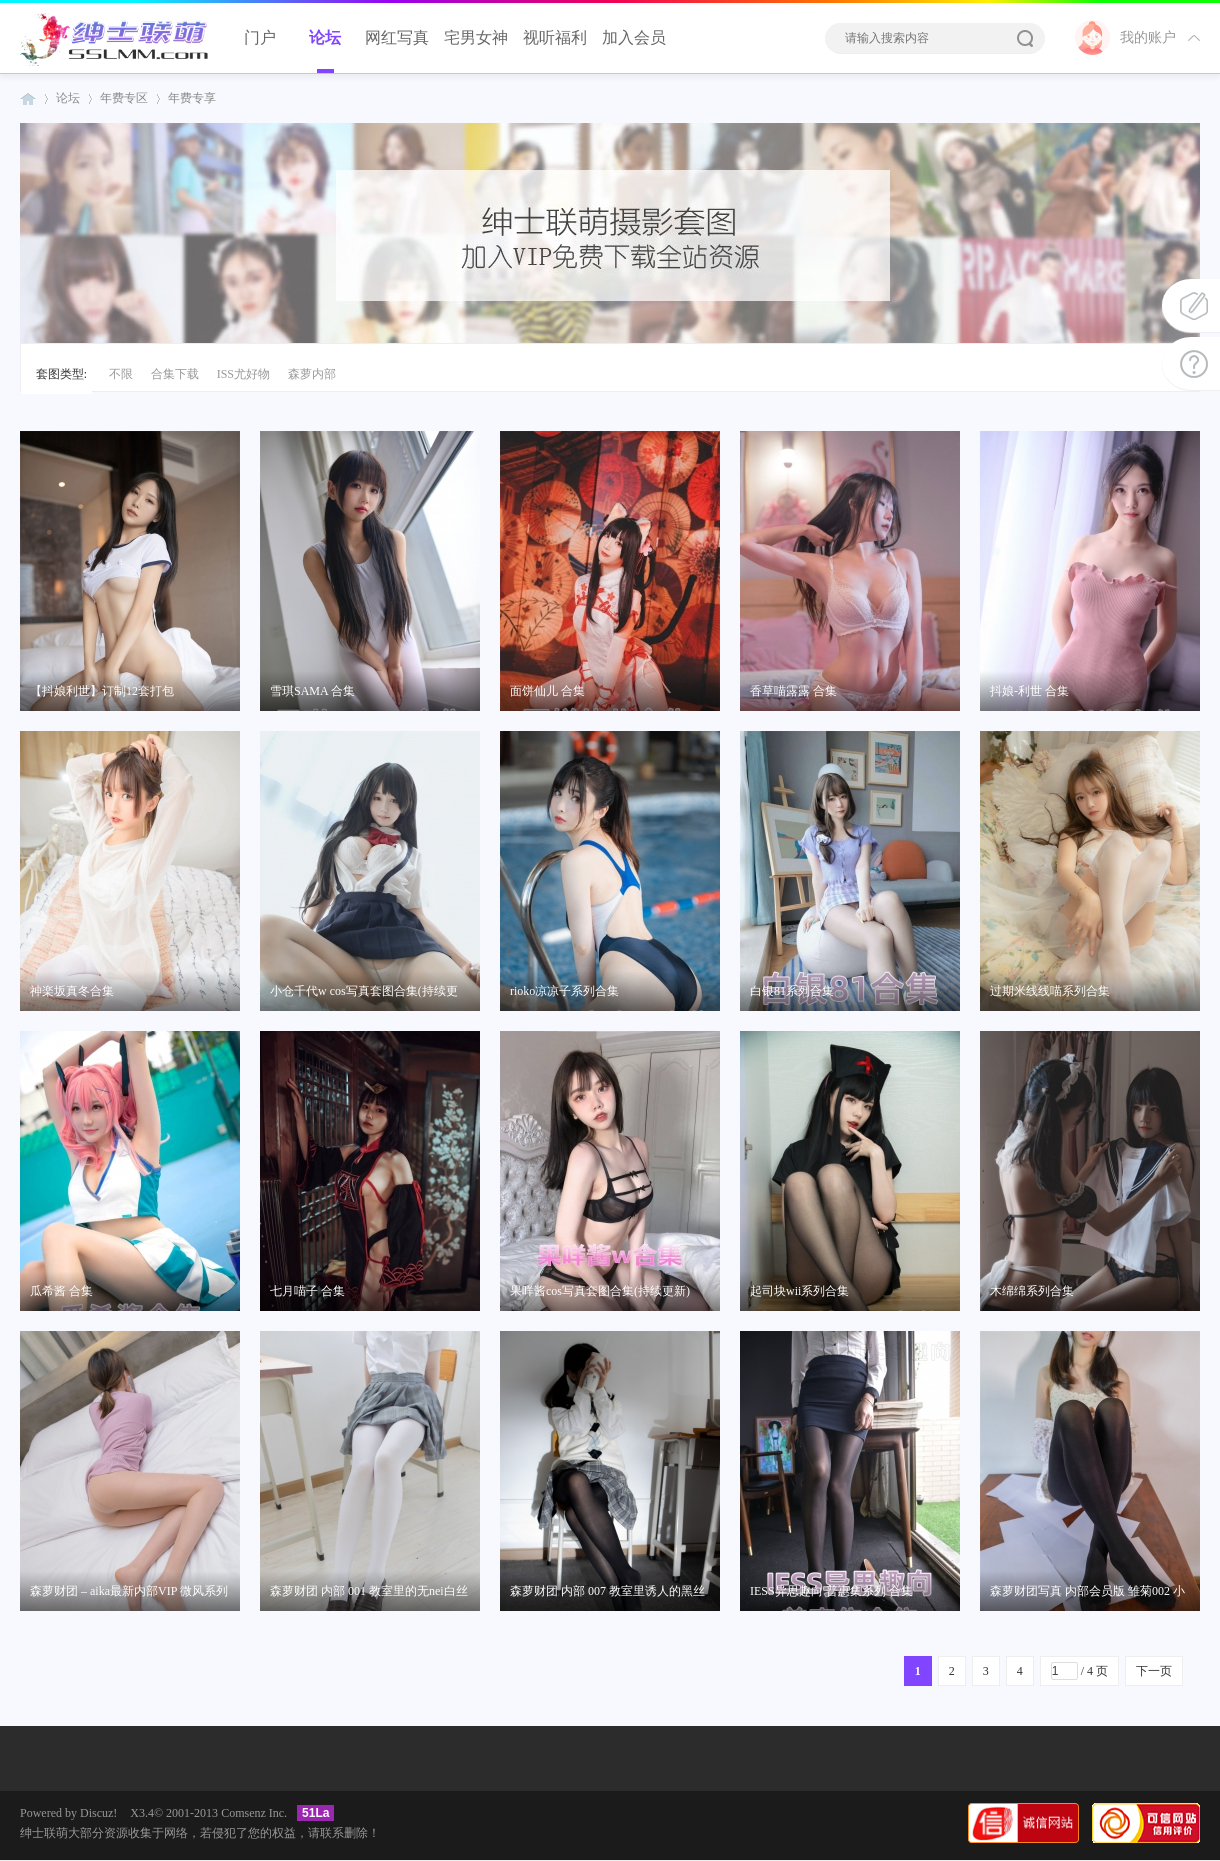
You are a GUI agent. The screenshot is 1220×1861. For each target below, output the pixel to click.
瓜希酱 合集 (61, 1291)
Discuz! (98, 1813)
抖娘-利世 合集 (1029, 691)
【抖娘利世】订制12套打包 (102, 691)
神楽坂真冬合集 (72, 991)
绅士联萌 (28, 98)
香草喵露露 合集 (793, 691)
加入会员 (634, 37)
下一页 (1154, 1671)
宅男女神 (476, 37)
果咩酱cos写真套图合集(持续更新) (600, 1291)
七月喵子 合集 (307, 1291)
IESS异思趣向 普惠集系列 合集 (831, 1591)
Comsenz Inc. (254, 1813)
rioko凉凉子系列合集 (564, 991)
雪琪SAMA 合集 (312, 691)
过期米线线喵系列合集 (1050, 991)
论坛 (325, 37)
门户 (260, 37)
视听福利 (555, 37)
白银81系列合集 (792, 991)
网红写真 (397, 37)
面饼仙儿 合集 (547, 691)
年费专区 (124, 98)
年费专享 (192, 98)
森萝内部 (312, 374)
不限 (121, 374)
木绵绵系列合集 (1032, 1291)
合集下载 (175, 374)
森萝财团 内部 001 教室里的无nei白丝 (369, 1591)
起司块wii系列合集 (799, 1291)
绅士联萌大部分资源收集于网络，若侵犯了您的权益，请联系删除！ (200, 1833)
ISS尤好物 (243, 374)
